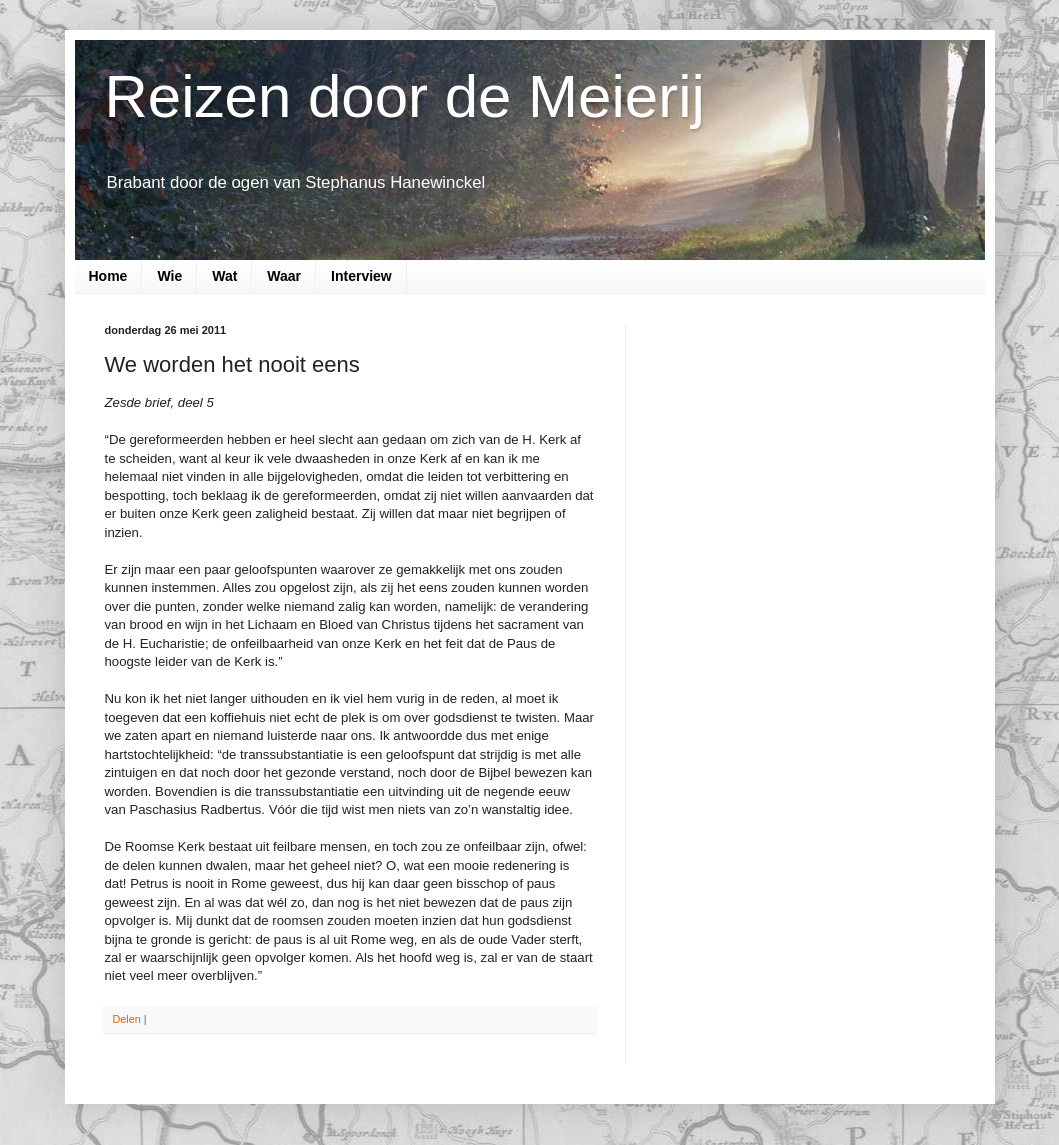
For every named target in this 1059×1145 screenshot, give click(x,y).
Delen (127, 1019)
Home (108, 276)
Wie (169, 276)
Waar (284, 276)
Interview (361, 276)
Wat (224, 276)
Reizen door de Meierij (405, 96)
